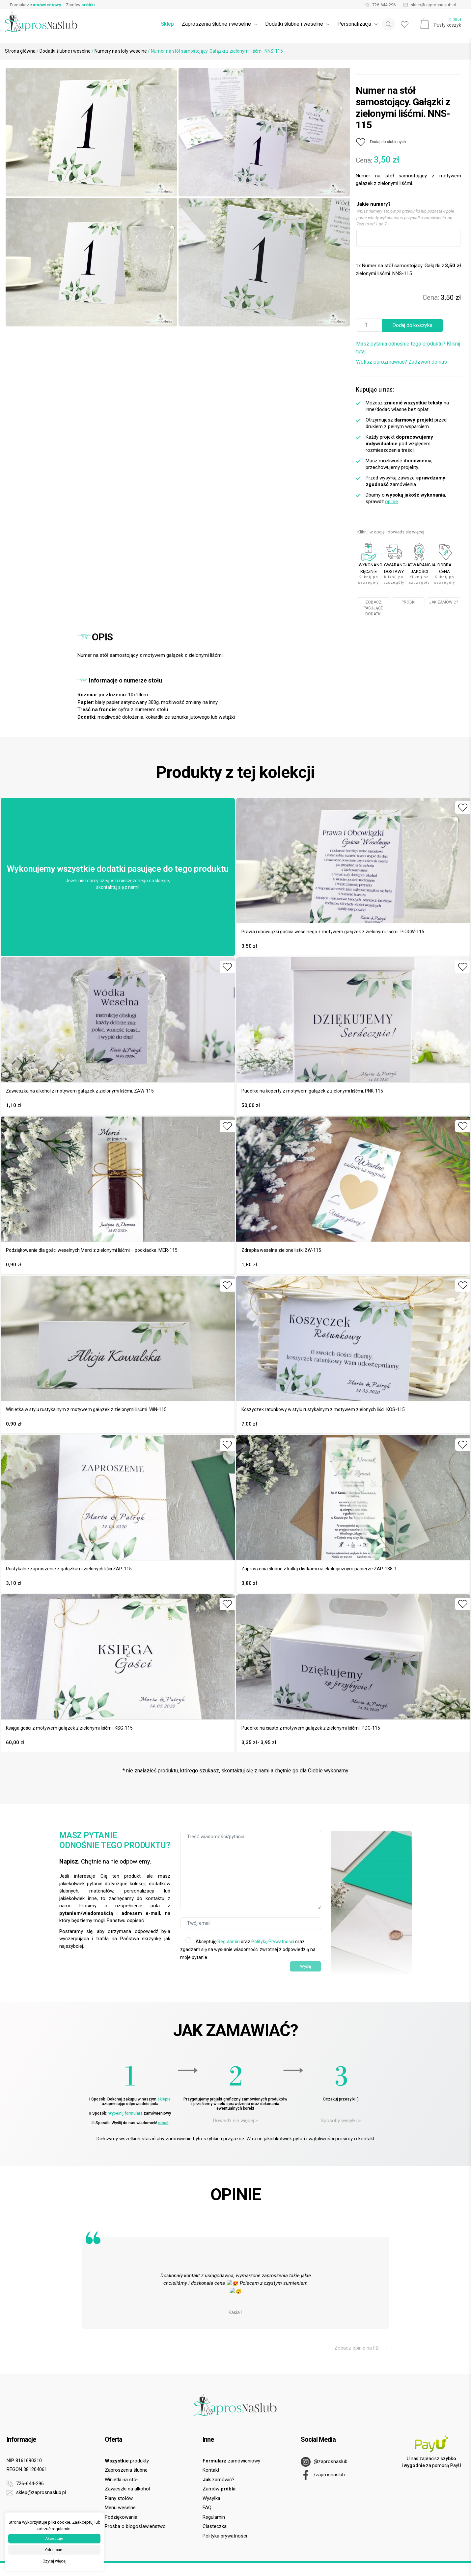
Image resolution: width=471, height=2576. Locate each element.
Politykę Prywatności (272, 1941)
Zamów (80, 4)
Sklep (167, 24)
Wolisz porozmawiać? (401, 362)
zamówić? (219, 2480)
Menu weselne (120, 2508)
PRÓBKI (408, 602)
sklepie (164, 2099)
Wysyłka (211, 2498)
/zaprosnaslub (323, 2475)
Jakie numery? (373, 204)
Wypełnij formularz (125, 2113)
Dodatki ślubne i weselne (65, 51)
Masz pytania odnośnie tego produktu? (408, 348)
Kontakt (211, 2470)
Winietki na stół (121, 2480)
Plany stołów (119, 2498)
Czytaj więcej (54, 2561)
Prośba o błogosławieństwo (135, 2526)
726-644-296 (379, 5)
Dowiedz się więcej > (235, 2121)
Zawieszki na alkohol (127, 2489)
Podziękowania (121, 2517)
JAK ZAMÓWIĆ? (443, 602)
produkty (127, 2461)
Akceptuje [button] (54, 2539)
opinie (391, 501)
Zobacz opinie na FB (361, 2348)
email (163, 2123)
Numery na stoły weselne (121, 51)
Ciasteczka (215, 2526)
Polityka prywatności (225, 2536)
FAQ (207, 2508)
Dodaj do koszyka (412, 325)
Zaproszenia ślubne (126, 2470)
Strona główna (20, 51)
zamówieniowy (231, 2461)
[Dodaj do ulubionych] (381, 142)
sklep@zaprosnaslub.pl (428, 5)
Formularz (35, 4)
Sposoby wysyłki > (341, 2121)
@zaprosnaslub (324, 2462)
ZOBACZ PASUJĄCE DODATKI (373, 608)
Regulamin (228, 1941)
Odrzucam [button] (54, 2550)
